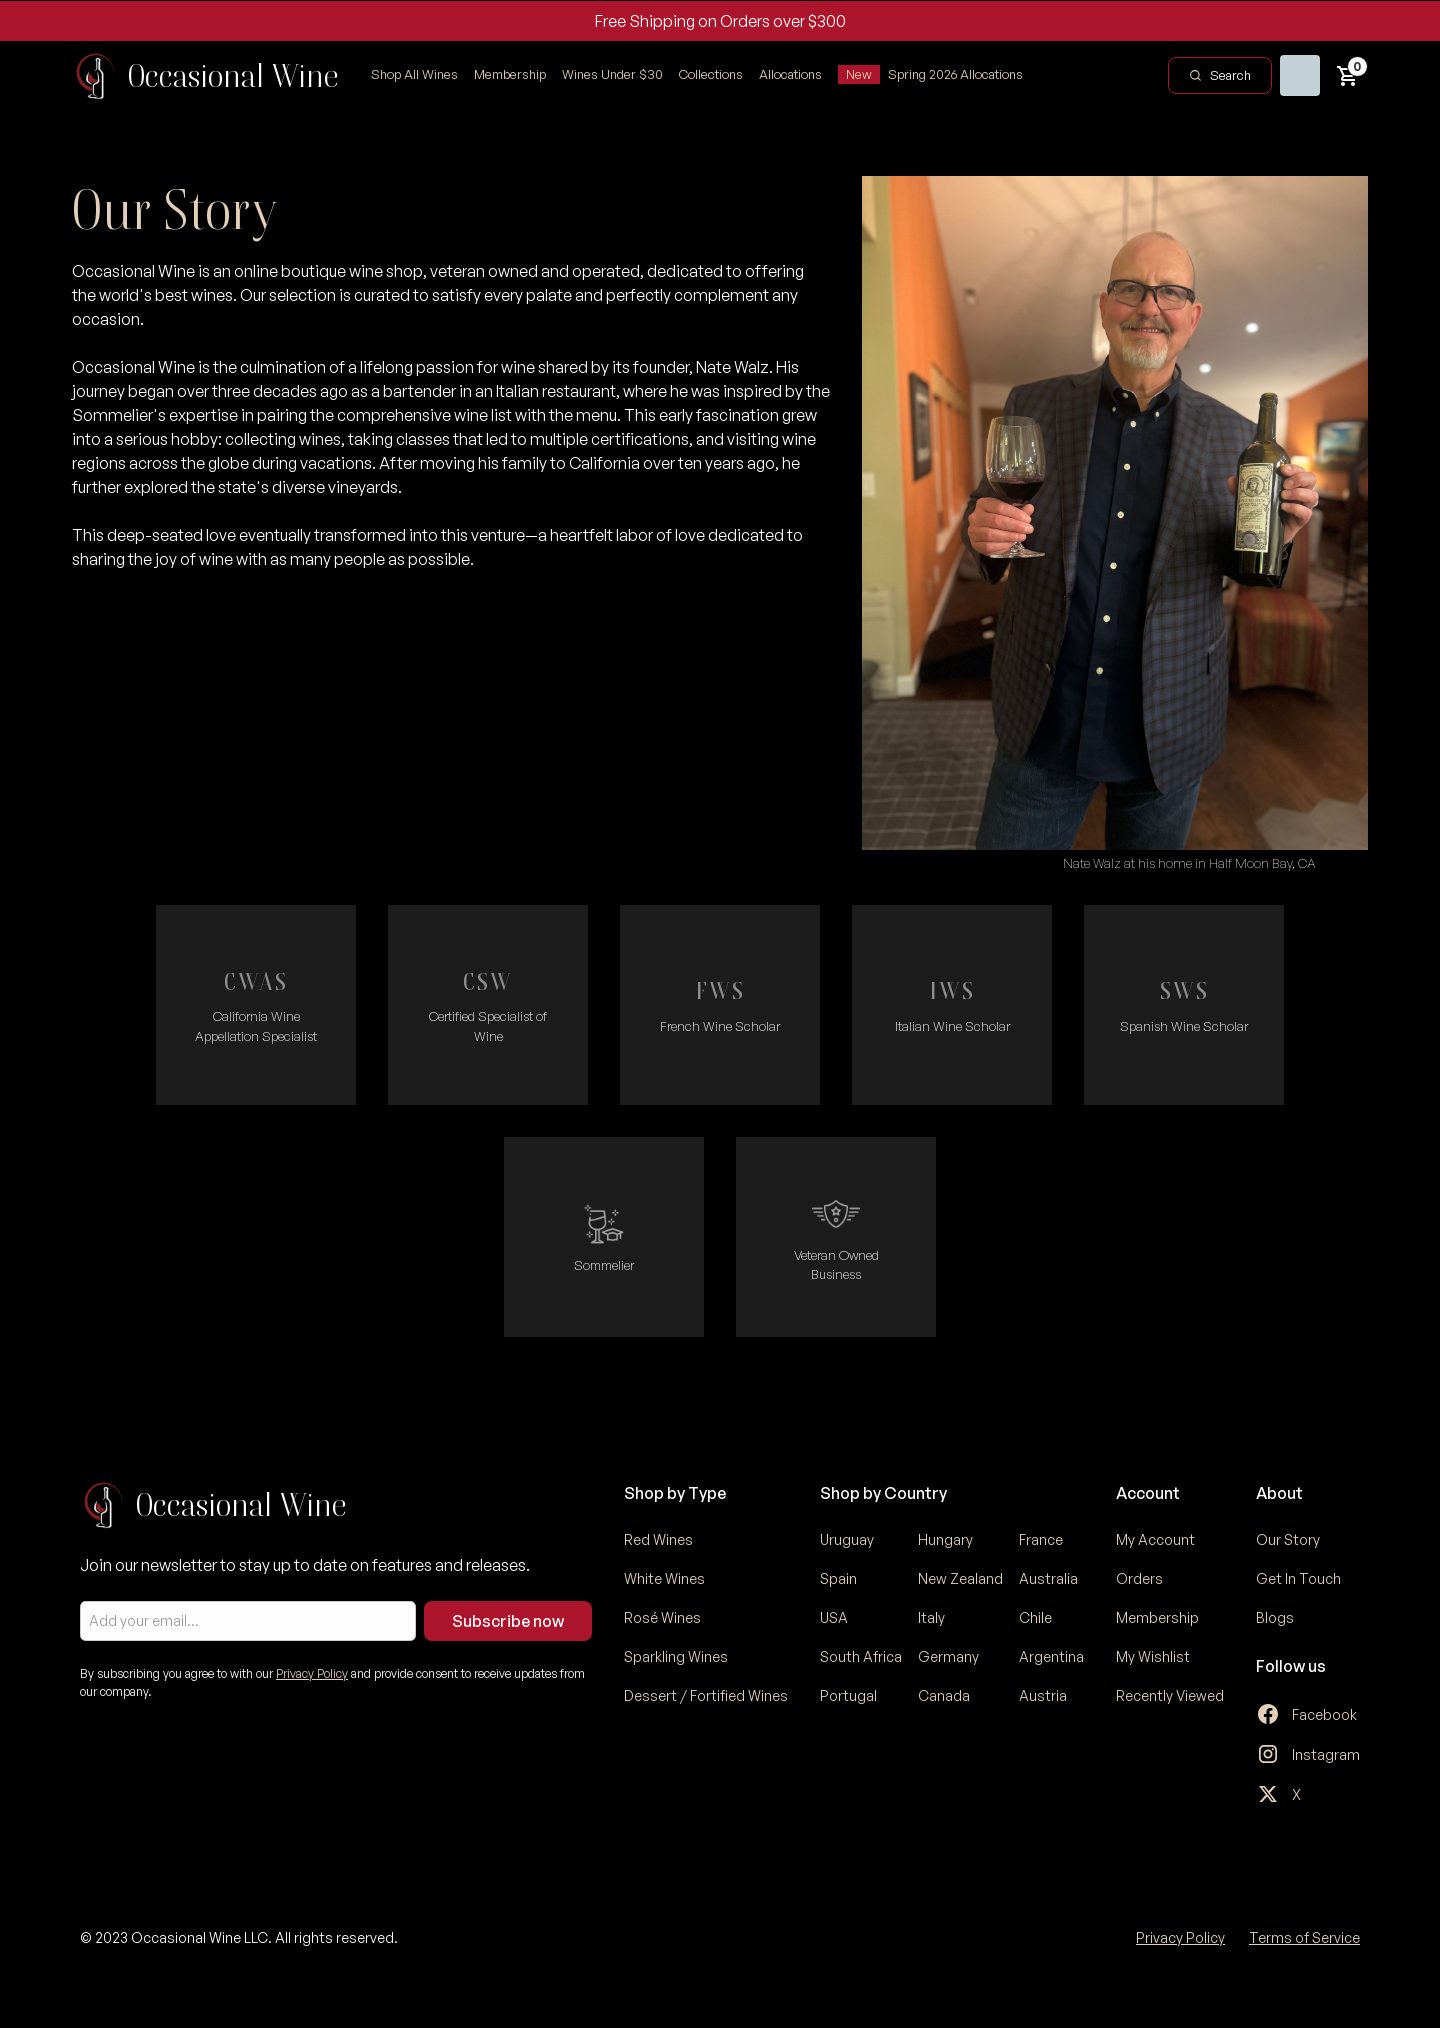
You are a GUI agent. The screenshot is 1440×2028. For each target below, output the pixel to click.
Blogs (1275, 1617)
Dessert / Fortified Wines (706, 1695)
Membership (510, 74)
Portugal (848, 1695)
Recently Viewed (1170, 1695)
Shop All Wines (414, 74)
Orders (1139, 1578)
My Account (1155, 1539)
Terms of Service (1304, 1937)
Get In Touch (1298, 1578)
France (1041, 1539)
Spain (838, 1578)
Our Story (1288, 1539)
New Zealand (960, 1578)
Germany (948, 1656)
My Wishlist (1153, 1656)
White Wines (664, 1578)
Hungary (945, 1539)
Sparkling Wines (676, 1656)
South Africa (861, 1656)
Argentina (1051, 1656)
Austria (1043, 1695)
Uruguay (847, 1539)
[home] (205, 76)
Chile (1035, 1617)
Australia (1048, 1578)
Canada (944, 1695)
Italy (931, 1617)
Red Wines (658, 1539)
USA (834, 1617)
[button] (711, 75)
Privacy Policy (312, 1673)
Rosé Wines (662, 1617)
